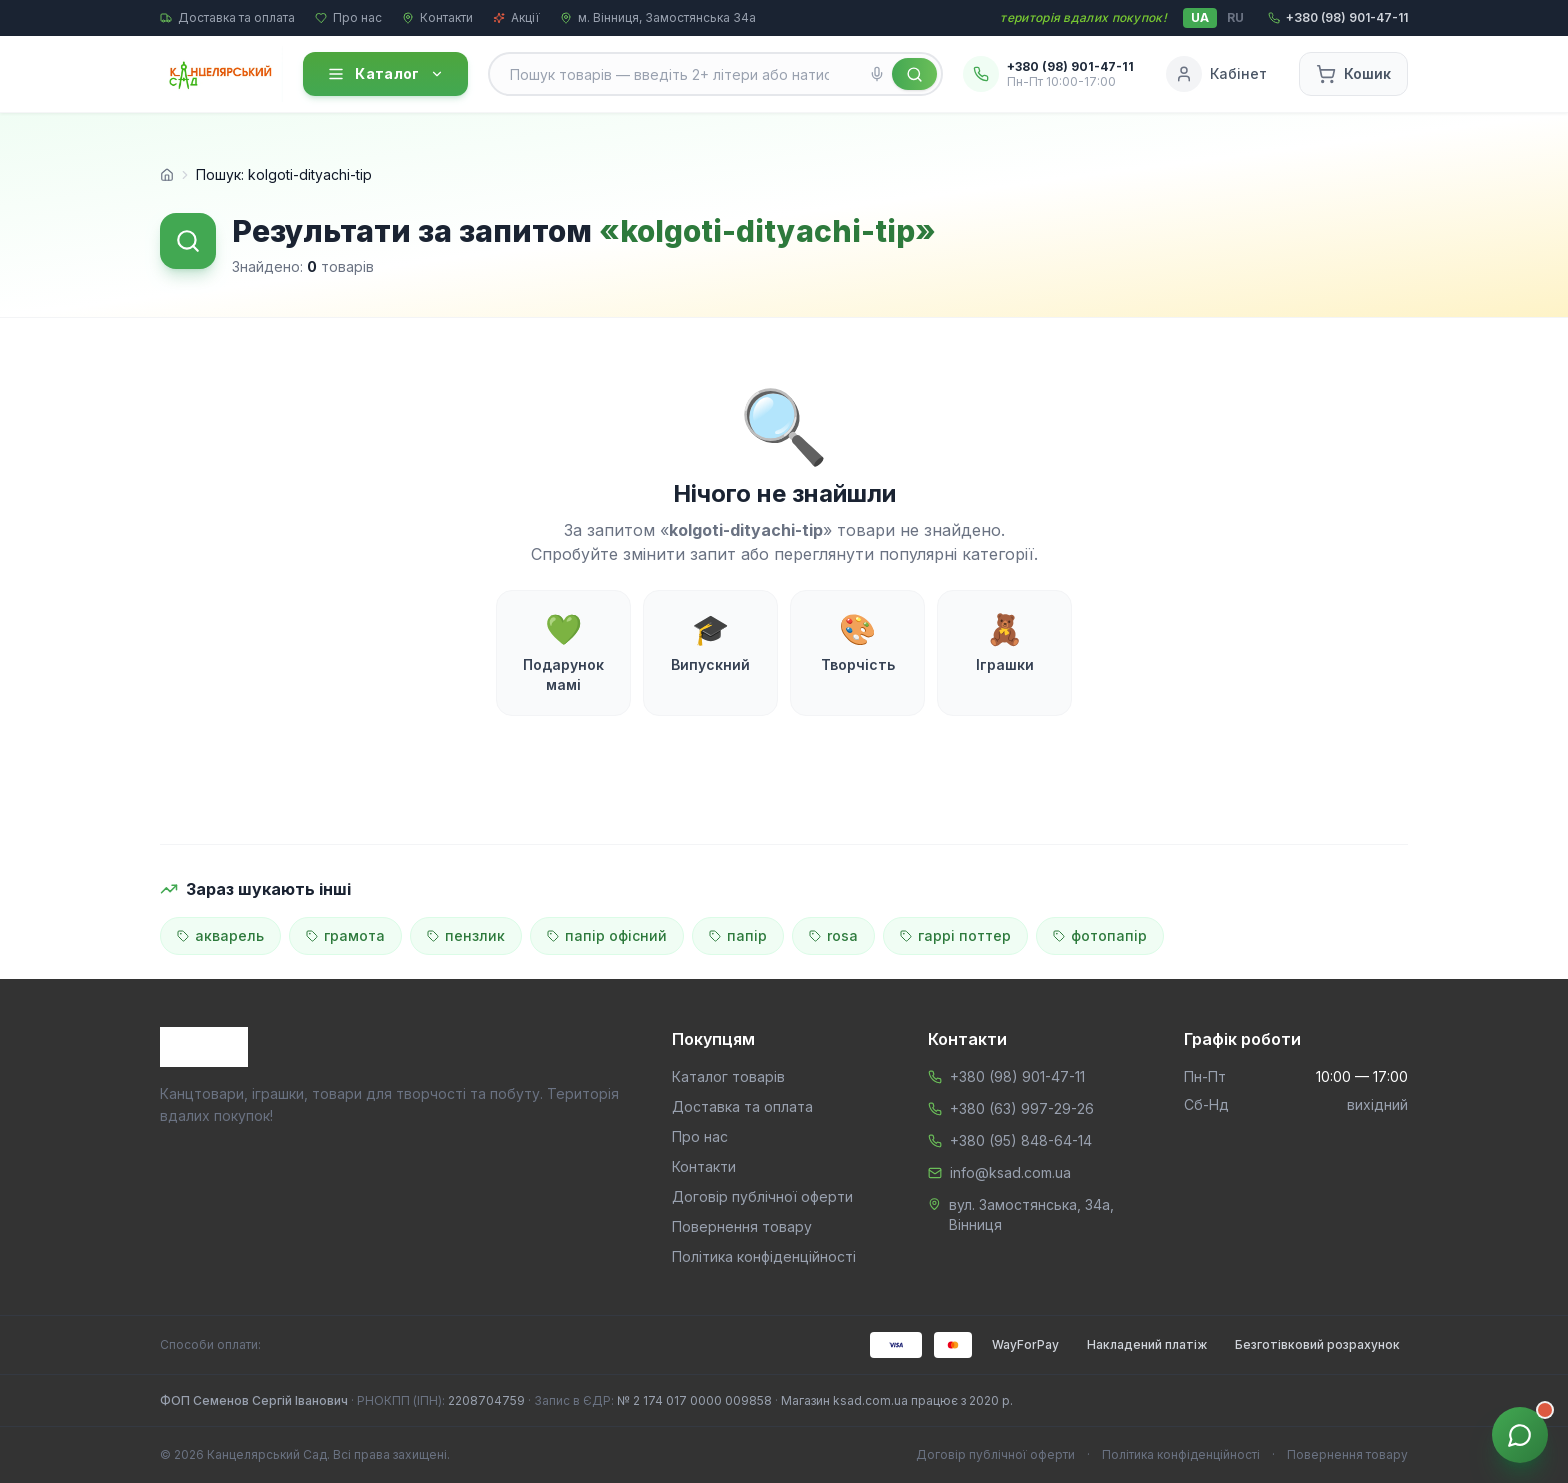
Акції (516, 17)
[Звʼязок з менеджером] (1520, 1435)
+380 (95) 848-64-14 (1021, 1140)
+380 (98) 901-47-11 (1017, 1076)
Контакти (437, 17)
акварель (220, 935)
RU (1235, 17)
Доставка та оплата (227, 17)
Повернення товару (742, 1226)
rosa (833, 935)
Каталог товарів (728, 1076)
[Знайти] (914, 74)
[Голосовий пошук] (877, 74)
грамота (345, 935)
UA (1200, 17)
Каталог (385, 74)
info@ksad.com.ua (1010, 1172)
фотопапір (1100, 935)
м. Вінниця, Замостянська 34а (658, 17)
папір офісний (607, 935)
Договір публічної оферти (762, 1196)
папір (738, 935)
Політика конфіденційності (764, 1256)
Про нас (348, 17)
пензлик (466, 935)
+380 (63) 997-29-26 (1022, 1108)
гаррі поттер (955, 935)
